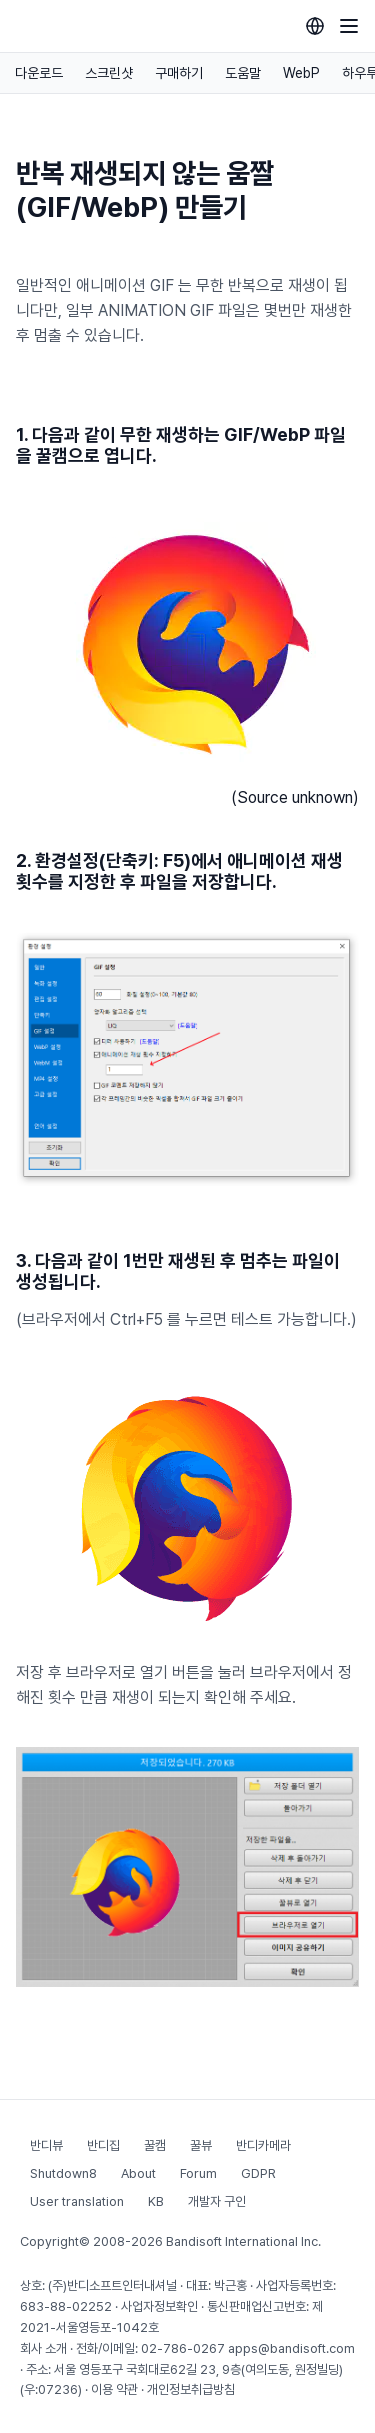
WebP (301, 73)
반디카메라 (263, 2145)
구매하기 (179, 73)
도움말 (243, 73)
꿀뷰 (201, 2145)
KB (156, 2201)
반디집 (103, 2145)
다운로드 (39, 73)
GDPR (258, 2173)
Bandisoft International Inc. (243, 2241)
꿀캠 (155, 2145)
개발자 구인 (217, 2201)
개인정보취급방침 (191, 2389)
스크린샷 (109, 73)
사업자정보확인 (159, 2306)
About (138, 2173)
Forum (198, 2173)
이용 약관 (114, 2389)
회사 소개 (43, 2348)
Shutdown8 (63, 2173)
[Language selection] (315, 26)
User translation (77, 2201)
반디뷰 (46, 2145)
